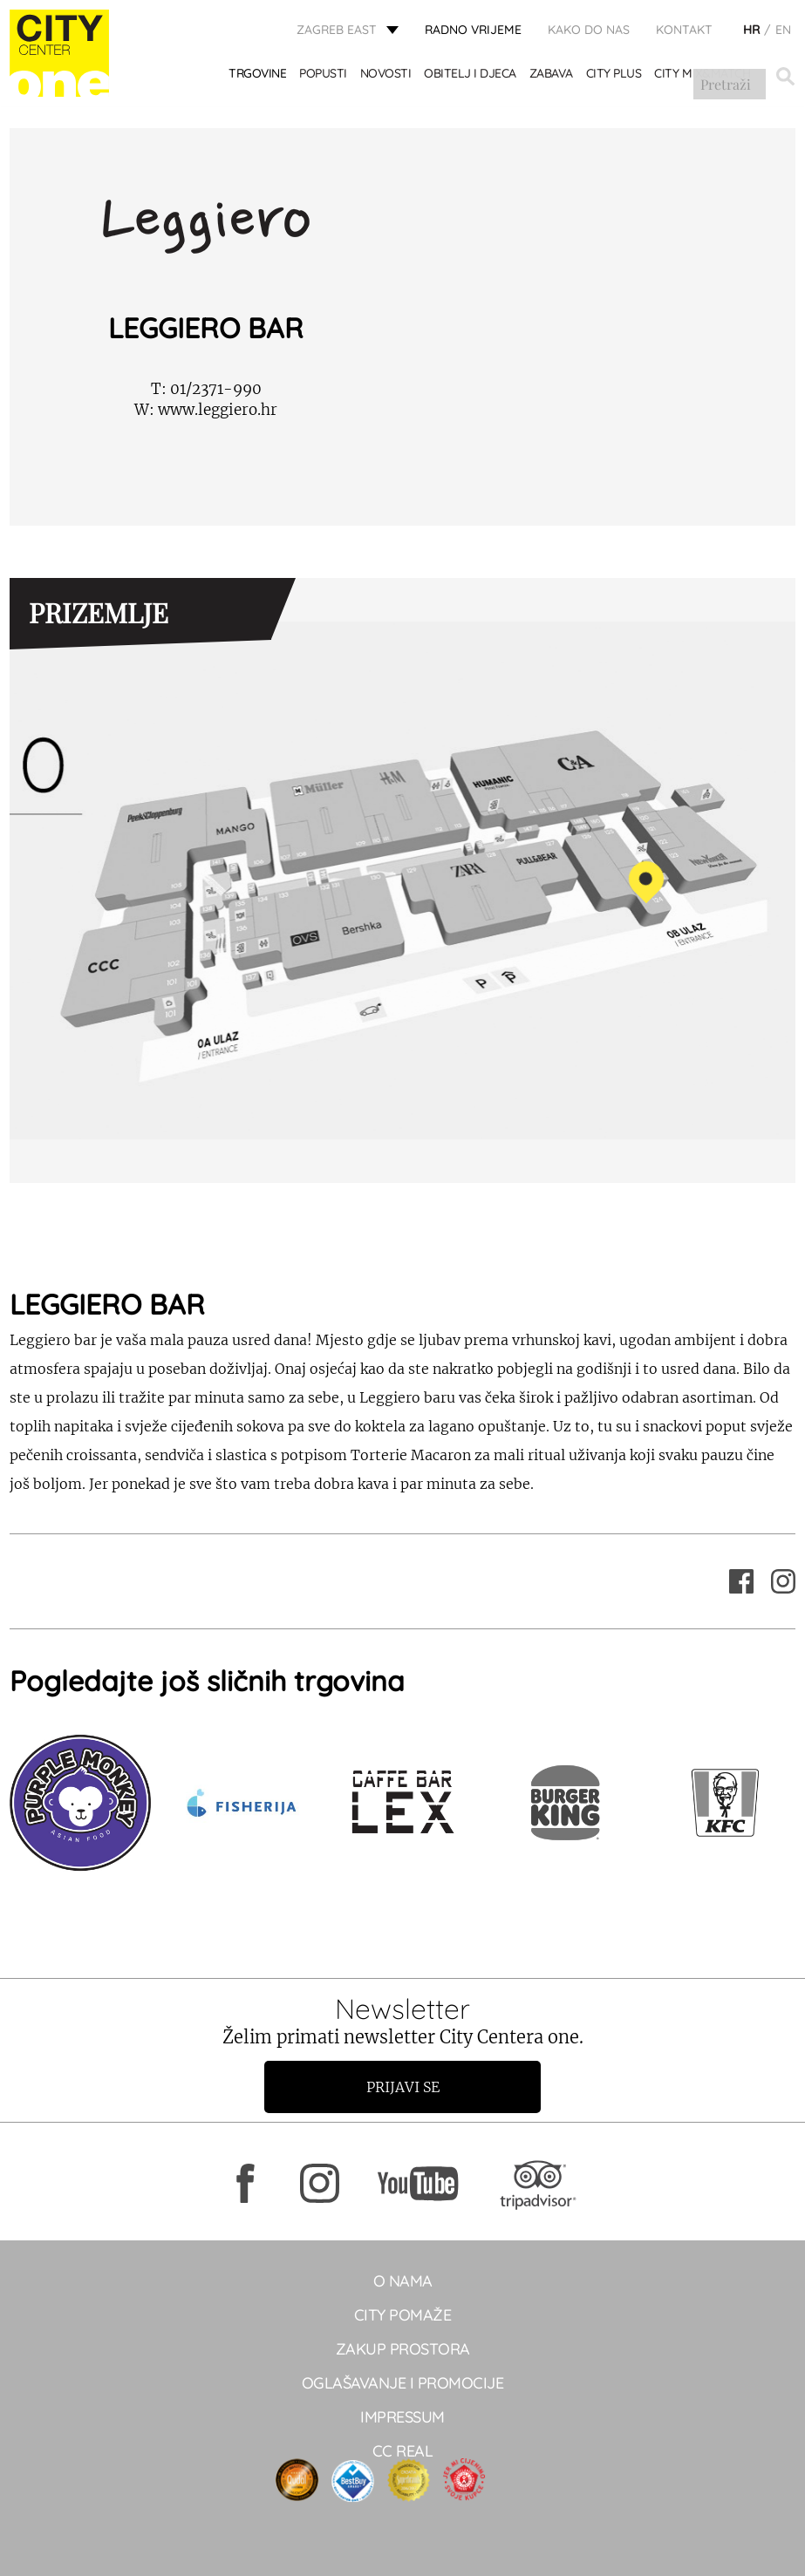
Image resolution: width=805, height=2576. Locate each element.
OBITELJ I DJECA (472, 76)
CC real (402, 2451)
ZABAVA (552, 76)
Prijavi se (403, 2087)
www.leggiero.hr (205, 409)
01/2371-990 (206, 388)
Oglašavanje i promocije (403, 2383)
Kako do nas (589, 30)
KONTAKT (684, 30)
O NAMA (403, 2281)
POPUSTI (325, 76)
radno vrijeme (473, 30)
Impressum (402, 2417)
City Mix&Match (704, 76)
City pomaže (403, 2315)
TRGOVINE (259, 76)
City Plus (615, 76)
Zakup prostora (403, 2349)
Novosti (387, 76)
